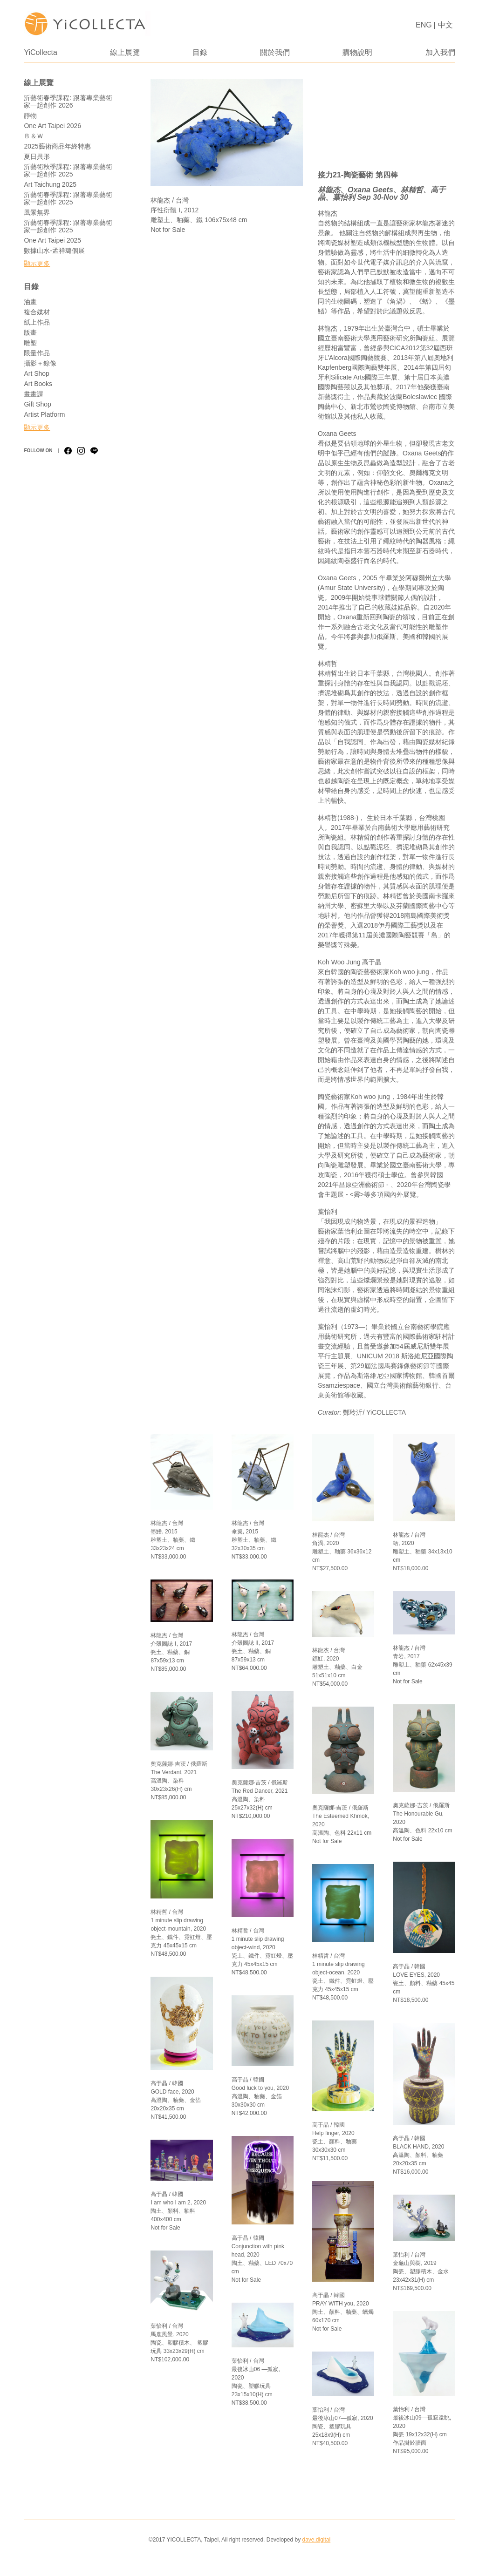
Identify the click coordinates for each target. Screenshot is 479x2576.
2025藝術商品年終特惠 (57, 146)
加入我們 (440, 52)
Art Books (38, 383)
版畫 (30, 332)
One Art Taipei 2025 (52, 240)
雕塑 (30, 342)
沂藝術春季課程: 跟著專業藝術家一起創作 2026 (68, 101)
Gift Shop (37, 404)
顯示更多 (37, 263)
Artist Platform (44, 414)
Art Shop (36, 373)
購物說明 (357, 52)
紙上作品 (37, 322)
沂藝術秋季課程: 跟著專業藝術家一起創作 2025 (68, 170)
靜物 (30, 115)
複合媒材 (37, 312)
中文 (445, 25)
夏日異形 (37, 156)
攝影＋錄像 (40, 363)
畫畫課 (33, 394)
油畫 (30, 301)
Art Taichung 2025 (50, 184)
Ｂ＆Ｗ (33, 136)
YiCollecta (40, 52)
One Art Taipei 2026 (52, 125)
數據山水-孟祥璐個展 (54, 250)
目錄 (199, 52)
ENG (424, 25)
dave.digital (316, 2539)
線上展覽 (125, 52)
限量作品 (37, 353)
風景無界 (37, 212)
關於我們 (275, 52)
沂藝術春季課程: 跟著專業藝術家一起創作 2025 (68, 198)
